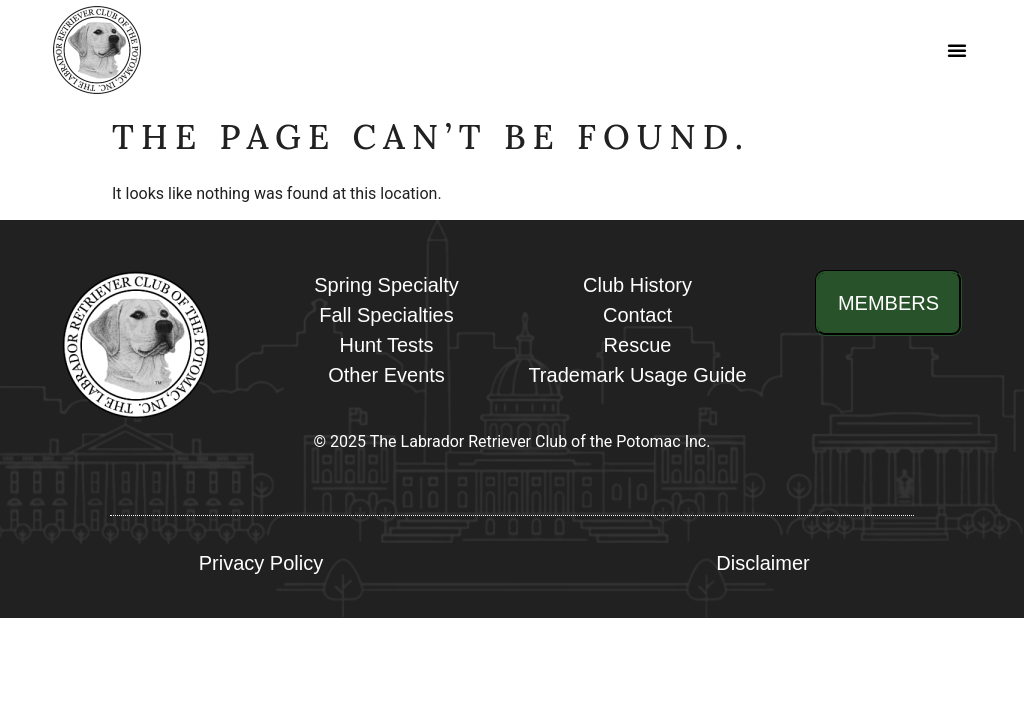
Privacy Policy (261, 563)
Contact (637, 315)
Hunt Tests (386, 345)
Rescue (638, 345)
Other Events (386, 375)
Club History (637, 285)
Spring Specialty (386, 285)
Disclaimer (762, 563)
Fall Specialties (386, 315)
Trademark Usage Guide (637, 375)
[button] (958, 50)
